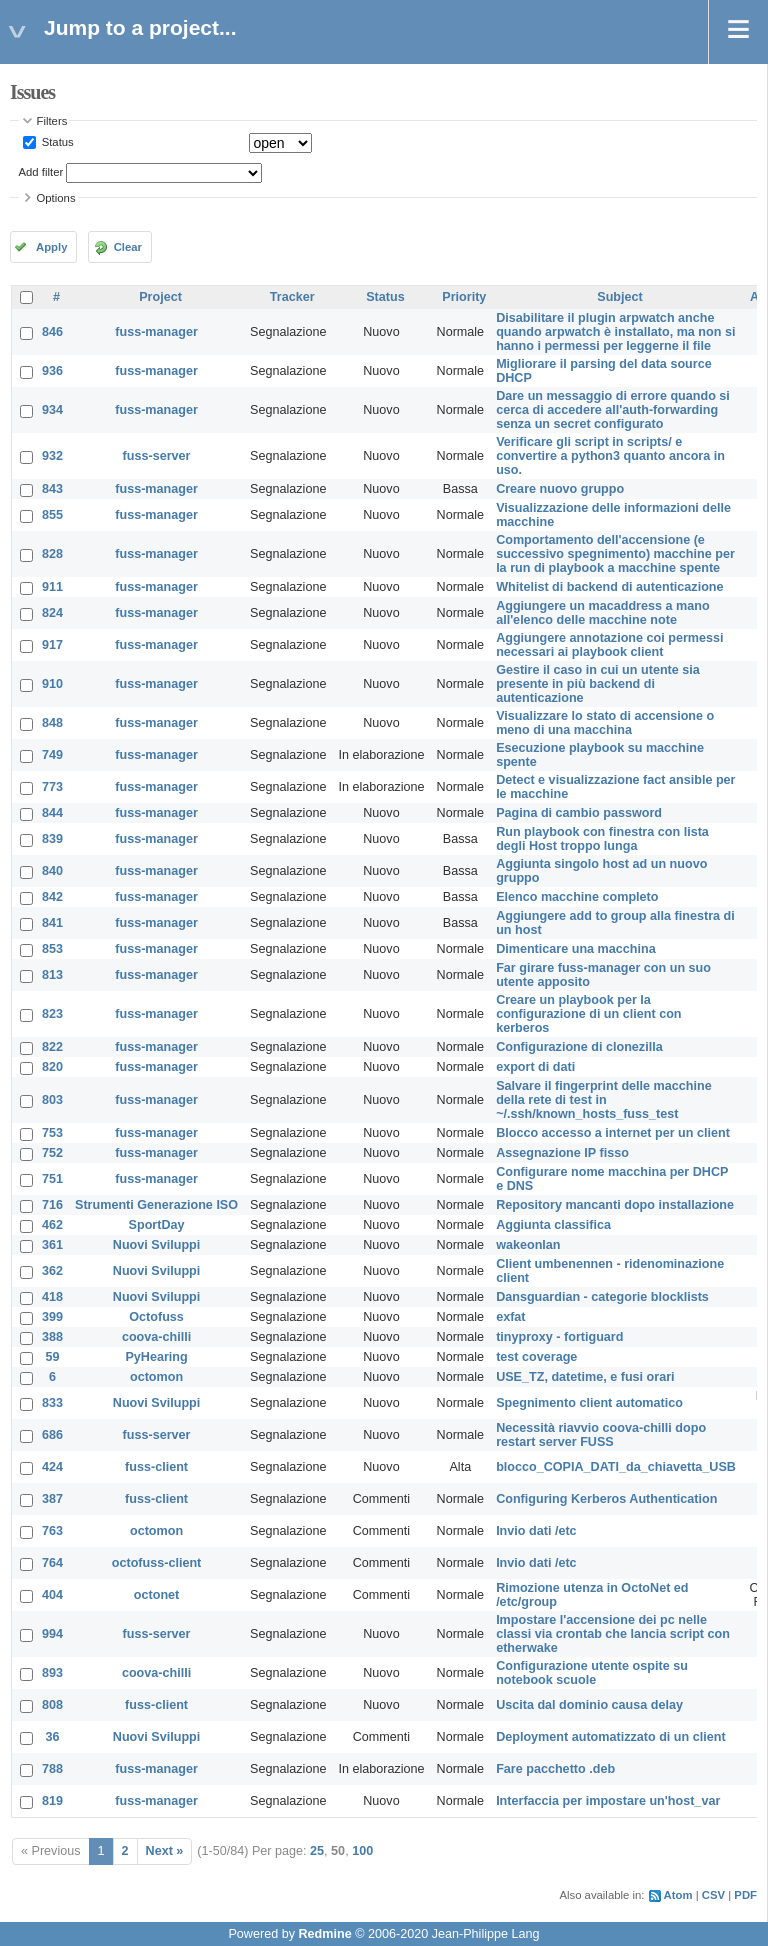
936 (52, 371)
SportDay (157, 1225)
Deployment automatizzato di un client (611, 1737)
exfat (510, 1317)
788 (52, 1769)
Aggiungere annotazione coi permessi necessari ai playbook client (609, 645)
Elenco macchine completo (577, 897)
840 (52, 871)
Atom (678, 1895)
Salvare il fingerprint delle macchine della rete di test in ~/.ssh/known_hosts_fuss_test (604, 1100)
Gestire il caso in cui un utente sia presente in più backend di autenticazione (598, 684)
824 (52, 613)
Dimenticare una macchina (576, 949)
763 (52, 1531)
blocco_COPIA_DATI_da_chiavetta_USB (616, 1467)
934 (52, 410)
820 (52, 1067)
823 (52, 1014)
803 (52, 1100)
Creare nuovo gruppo (560, 489)
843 (52, 489)
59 (53, 1357)
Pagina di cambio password (579, 813)
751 (52, 1179)
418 (52, 1297)
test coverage (536, 1357)
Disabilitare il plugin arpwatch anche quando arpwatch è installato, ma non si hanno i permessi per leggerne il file (615, 332)
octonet (156, 1595)
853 (52, 949)
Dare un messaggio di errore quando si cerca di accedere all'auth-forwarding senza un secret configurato (613, 410)
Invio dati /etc (536, 1531)
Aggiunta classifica (553, 1225)
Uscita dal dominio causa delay (589, 1705)
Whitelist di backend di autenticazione (609, 587)
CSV (713, 1895)
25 (317, 1851)
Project (160, 297)
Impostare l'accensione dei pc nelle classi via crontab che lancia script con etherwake (613, 1634)
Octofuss (156, 1317)
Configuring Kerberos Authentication (606, 1499)
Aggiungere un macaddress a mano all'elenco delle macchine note (602, 613)
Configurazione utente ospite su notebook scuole (592, 1673)
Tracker (292, 297)
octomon (156, 1377)
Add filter (41, 172)
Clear (128, 247)
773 (52, 787)
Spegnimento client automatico (589, 1403)
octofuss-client (157, 1563)
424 (52, 1467)
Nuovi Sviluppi (156, 1245)
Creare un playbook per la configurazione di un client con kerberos (588, 1014)
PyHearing (156, 1357)
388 (52, 1337)
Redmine (324, 1934)
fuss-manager (156, 332)
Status (56, 142)
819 (52, 1801)
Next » (165, 1851)
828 (52, 554)
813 (52, 975)
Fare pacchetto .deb (555, 1769)
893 (52, 1673)
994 (52, 1634)
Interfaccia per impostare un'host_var (608, 1801)
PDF (745, 1895)
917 (52, 645)
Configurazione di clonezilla (579, 1047)
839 (52, 839)
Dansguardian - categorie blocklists (602, 1297)
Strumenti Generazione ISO (156, 1205)
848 (52, 723)
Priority (464, 297)
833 (52, 1403)
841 (52, 923)
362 (52, 1271)
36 (53, 1737)
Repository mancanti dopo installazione (615, 1205)
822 (52, 1047)
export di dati (535, 1067)
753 (52, 1133)
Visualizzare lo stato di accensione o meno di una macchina (605, 723)
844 (52, 813)
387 (52, 1499)
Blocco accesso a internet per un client (613, 1133)
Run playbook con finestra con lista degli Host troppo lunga (602, 839)
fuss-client (156, 1467)
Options (56, 198)
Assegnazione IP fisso (562, 1153)
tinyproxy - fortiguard (559, 1337)
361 (52, 1245)
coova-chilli (156, 1337)
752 (52, 1153)
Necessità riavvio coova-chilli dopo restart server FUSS (601, 1435)
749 (52, 755)
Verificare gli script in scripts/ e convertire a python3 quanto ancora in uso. (610, 456)
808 (52, 1705)
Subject (620, 297)
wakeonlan (528, 1245)
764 (52, 1563)
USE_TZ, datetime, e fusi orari (585, 1377)
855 (52, 515)
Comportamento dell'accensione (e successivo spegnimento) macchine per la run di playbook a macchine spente (615, 554)
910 (52, 684)
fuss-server (157, 456)
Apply (51, 247)
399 (52, 1317)
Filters (52, 121)
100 (362, 1851)
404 (52, 1595)
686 (52, 1435)
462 (52, 1225)
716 (52, 1205)
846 (52, 332)
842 (52, 897)
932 (52, 456)
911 (52, 587)
